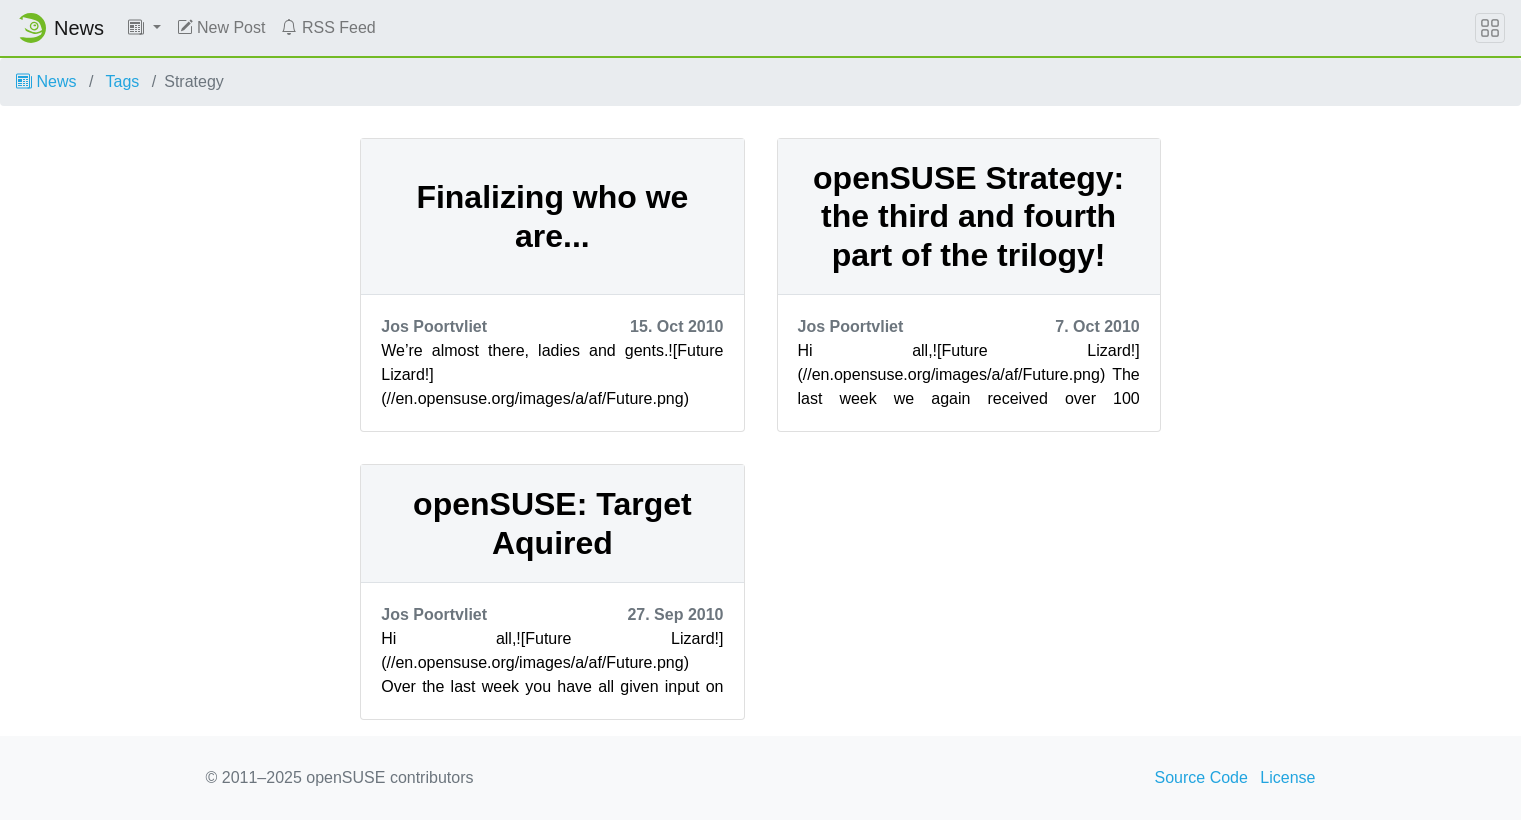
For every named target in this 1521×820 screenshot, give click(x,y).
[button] (144, 28)
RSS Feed (328, 27)
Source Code (1201, 777)
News (46, 81)
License (1287, 777)
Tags (123, 81)
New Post (221, 27)
